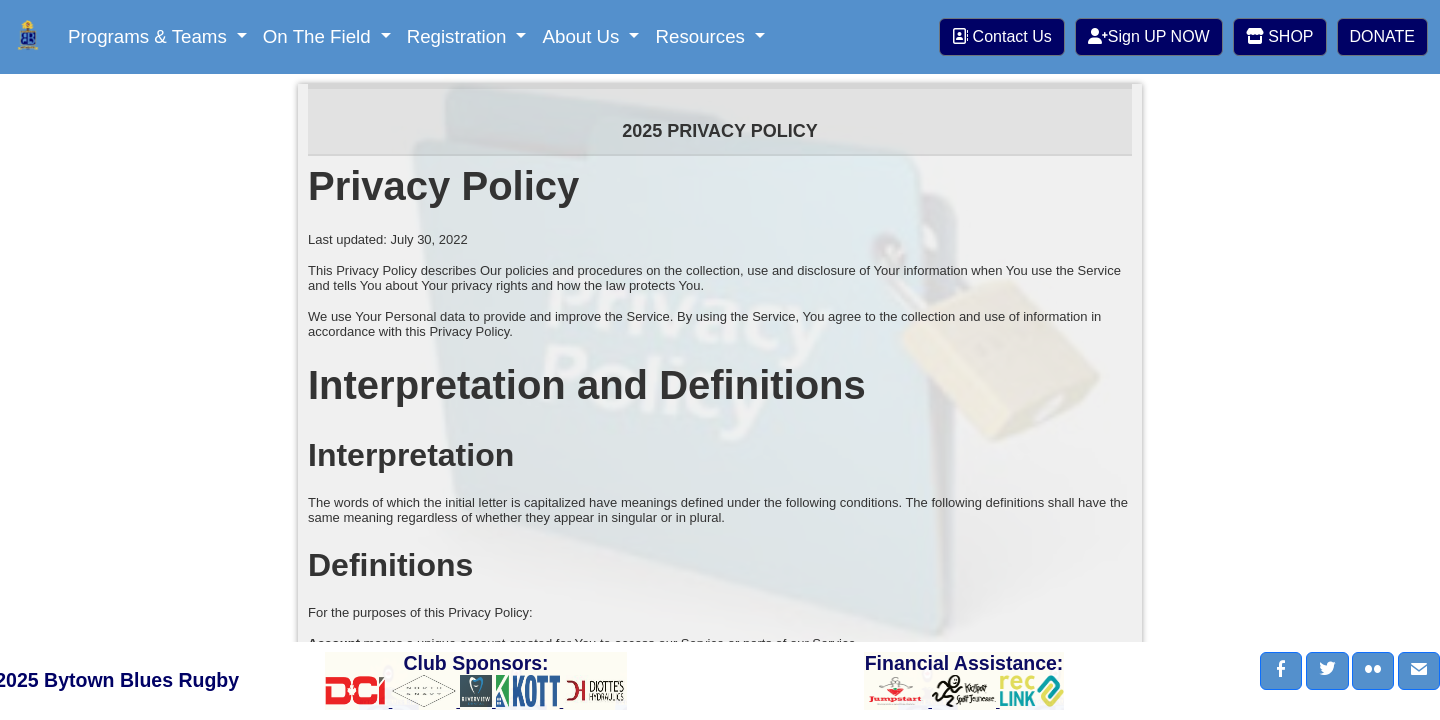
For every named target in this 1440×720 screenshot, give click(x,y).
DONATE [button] (1382, 36)
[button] (1281, 671)
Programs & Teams (150, 36)
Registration (459, 36)
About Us (583, 36)
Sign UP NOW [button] (1149, 36)
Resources (702, 36)
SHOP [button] (1280, 36)
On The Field (319, 36)
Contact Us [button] (1002, 36)
